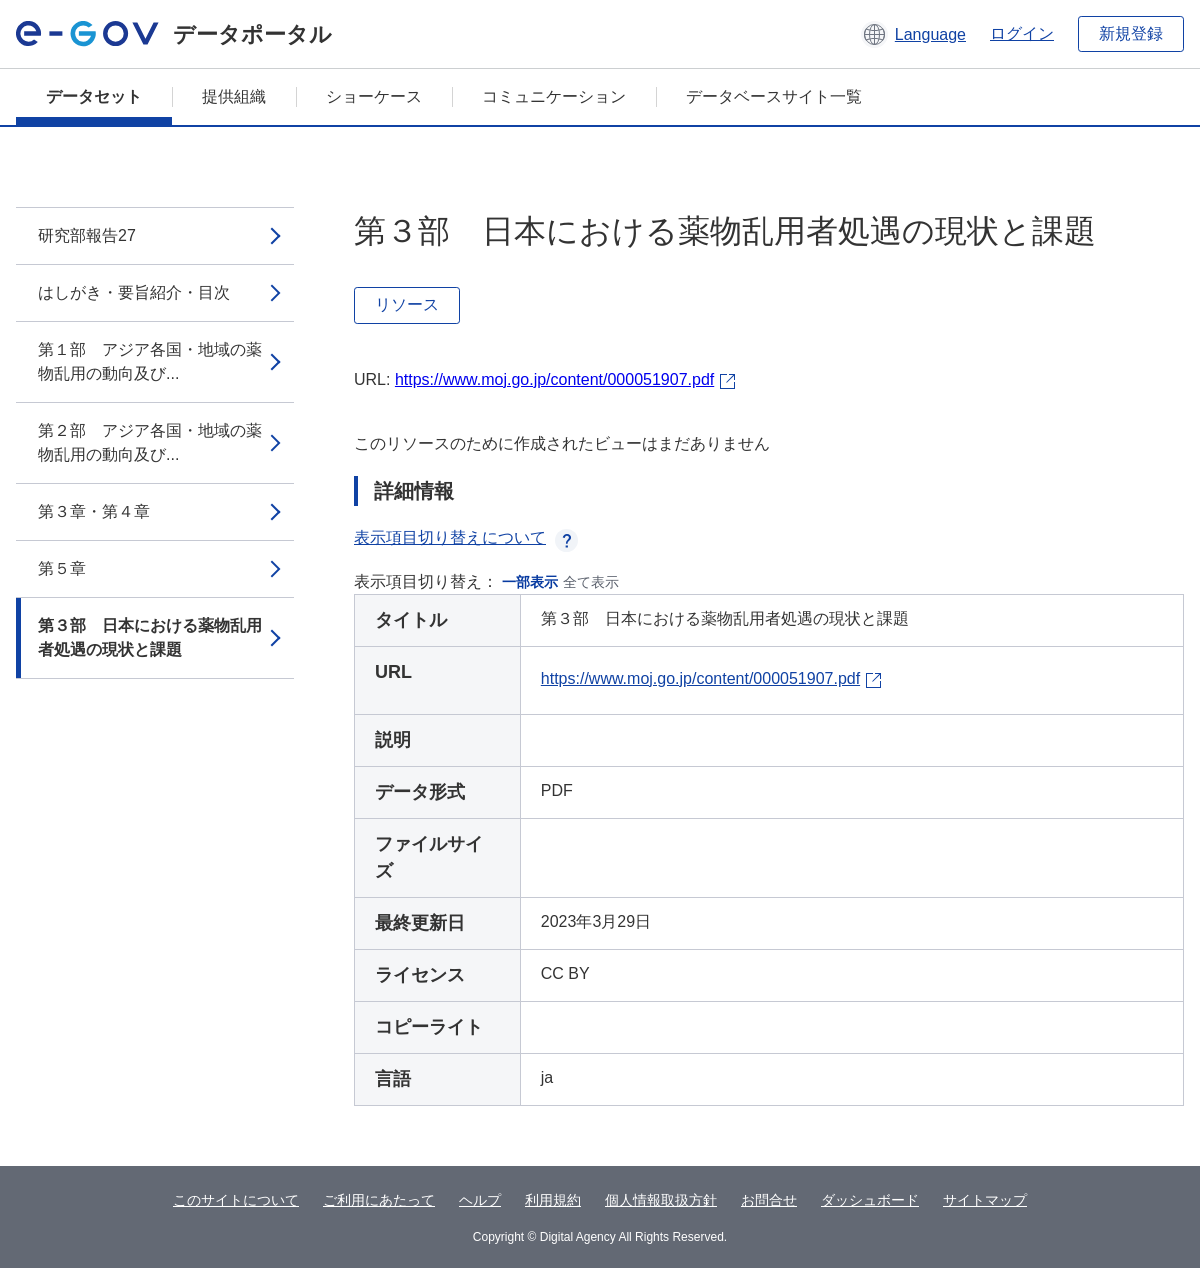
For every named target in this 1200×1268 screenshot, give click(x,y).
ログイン (1022, 33)
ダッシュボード (870, 1200)
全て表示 (591, 582)
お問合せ (769, 1200)
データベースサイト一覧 (774, 96)
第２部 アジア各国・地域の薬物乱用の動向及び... (150, 442)
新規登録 (1131, 33)
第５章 (62, 568)
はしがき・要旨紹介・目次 (134, 292)
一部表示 (530, 582)
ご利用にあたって (379, 1200)
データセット (94, 96)
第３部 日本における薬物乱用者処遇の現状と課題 (150, 637)
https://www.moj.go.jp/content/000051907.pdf (554, 379)
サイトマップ (985, 1200)
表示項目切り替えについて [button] (466, 537)
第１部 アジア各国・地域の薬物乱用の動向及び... (150, 361)
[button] (913, 34)
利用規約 (553, 1200)
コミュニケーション (554, 96)
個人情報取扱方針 (661, 1200)
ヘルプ (480, 1200)
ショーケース (374, 96)
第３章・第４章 (94, 511)
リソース (407, 304)
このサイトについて (236, 1200)
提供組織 (234, 96)
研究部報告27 (87, 235)
